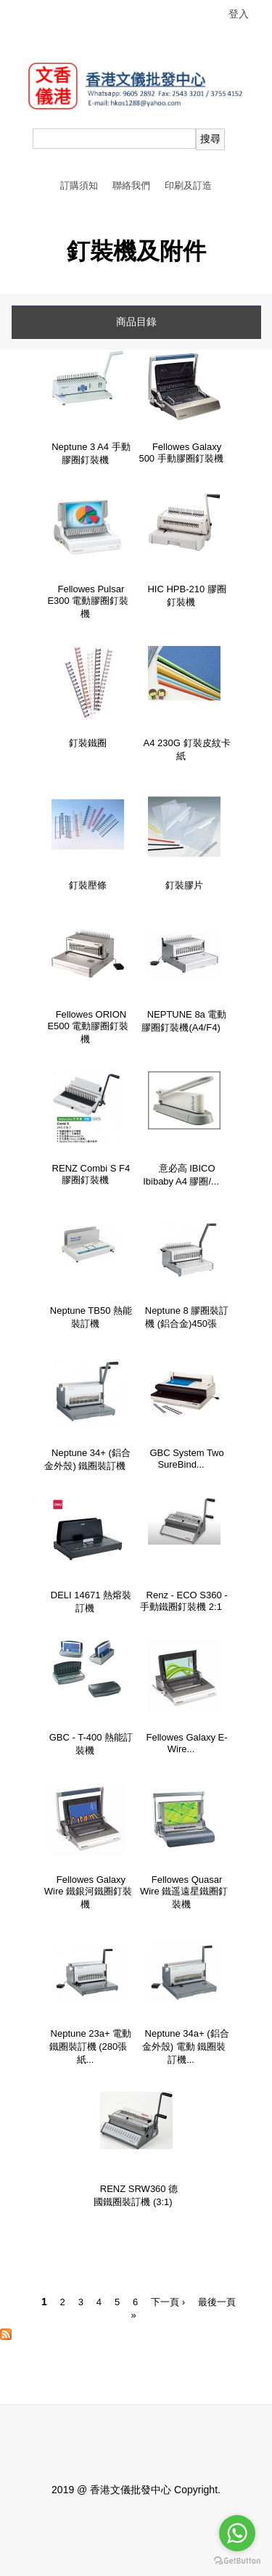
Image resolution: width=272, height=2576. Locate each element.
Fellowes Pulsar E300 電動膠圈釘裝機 (87, 601)
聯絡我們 (131, 185)
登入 (238, 14)
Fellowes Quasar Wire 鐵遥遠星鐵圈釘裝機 (184, 1892)
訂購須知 (79, 185)
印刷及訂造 (188, 185)
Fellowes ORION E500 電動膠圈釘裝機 (87, 1026)
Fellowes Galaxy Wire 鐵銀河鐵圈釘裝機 (88, 1892)
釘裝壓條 (88, 885)
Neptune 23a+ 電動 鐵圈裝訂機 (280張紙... (90, 2046)
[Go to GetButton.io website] (237, 2561)
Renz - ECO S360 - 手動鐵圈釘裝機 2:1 (183, 1601)
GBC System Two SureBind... (186, 1458)
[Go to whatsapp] (237, 2533)
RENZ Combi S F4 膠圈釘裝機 (91, 1174)
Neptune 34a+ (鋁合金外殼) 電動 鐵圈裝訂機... (185, 2046)
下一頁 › (168, 2302)
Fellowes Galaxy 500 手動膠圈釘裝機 (181, 452)
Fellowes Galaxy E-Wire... (187, 1743)
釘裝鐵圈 (88, 742)
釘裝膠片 (184, 885)
